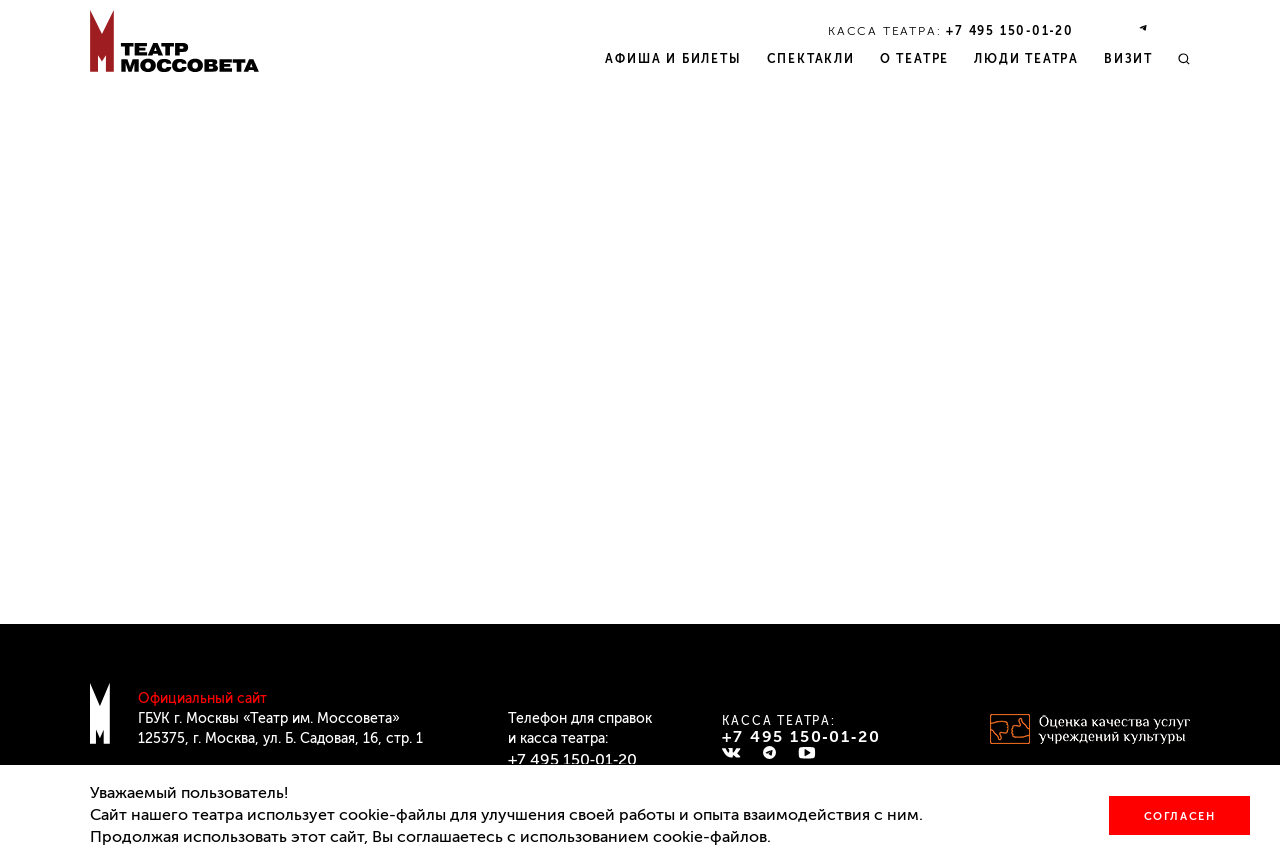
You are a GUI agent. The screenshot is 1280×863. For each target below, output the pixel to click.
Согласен (1180, 816)
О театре (914, 59)
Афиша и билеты (673, 59)
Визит (1128, 59)
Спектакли (811, 59)
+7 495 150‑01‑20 (1010, 31)
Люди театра (1026, 59)
